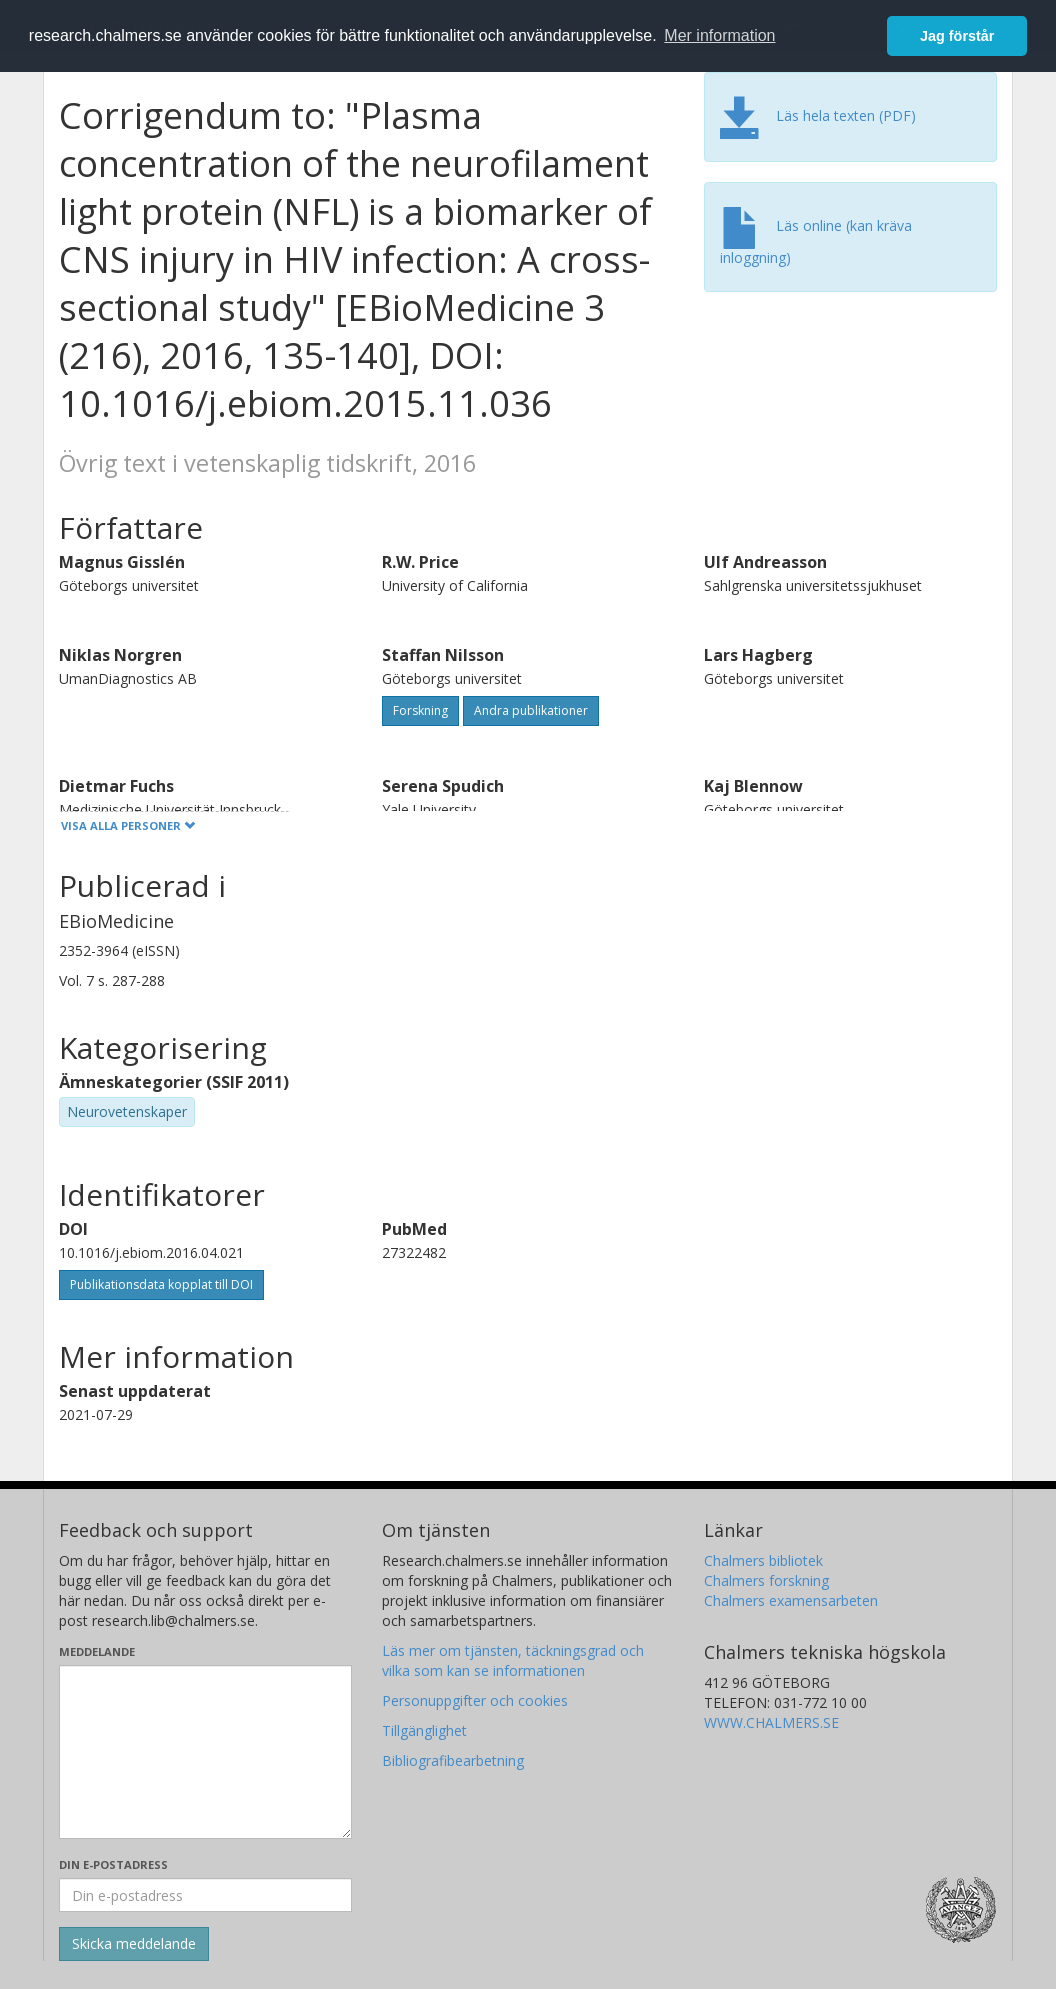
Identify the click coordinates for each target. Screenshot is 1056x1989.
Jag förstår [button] (957, 36)
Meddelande (97, 1651)
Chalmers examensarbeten (791, 1600)
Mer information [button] (719, 35)
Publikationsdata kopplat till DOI (161, 1284)
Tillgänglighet (424, 1730)
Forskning (420, 710)
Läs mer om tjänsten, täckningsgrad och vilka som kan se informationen (513, 1660)
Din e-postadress (113, 1864)
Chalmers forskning (766, 1580)
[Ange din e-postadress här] (205, 1895)
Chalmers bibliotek (763, 1560)
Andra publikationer (531, 710)
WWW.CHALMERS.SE (771, 1722)
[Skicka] (134, 1944)
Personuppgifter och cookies (475, 1700)
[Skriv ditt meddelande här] (205, 1752)
